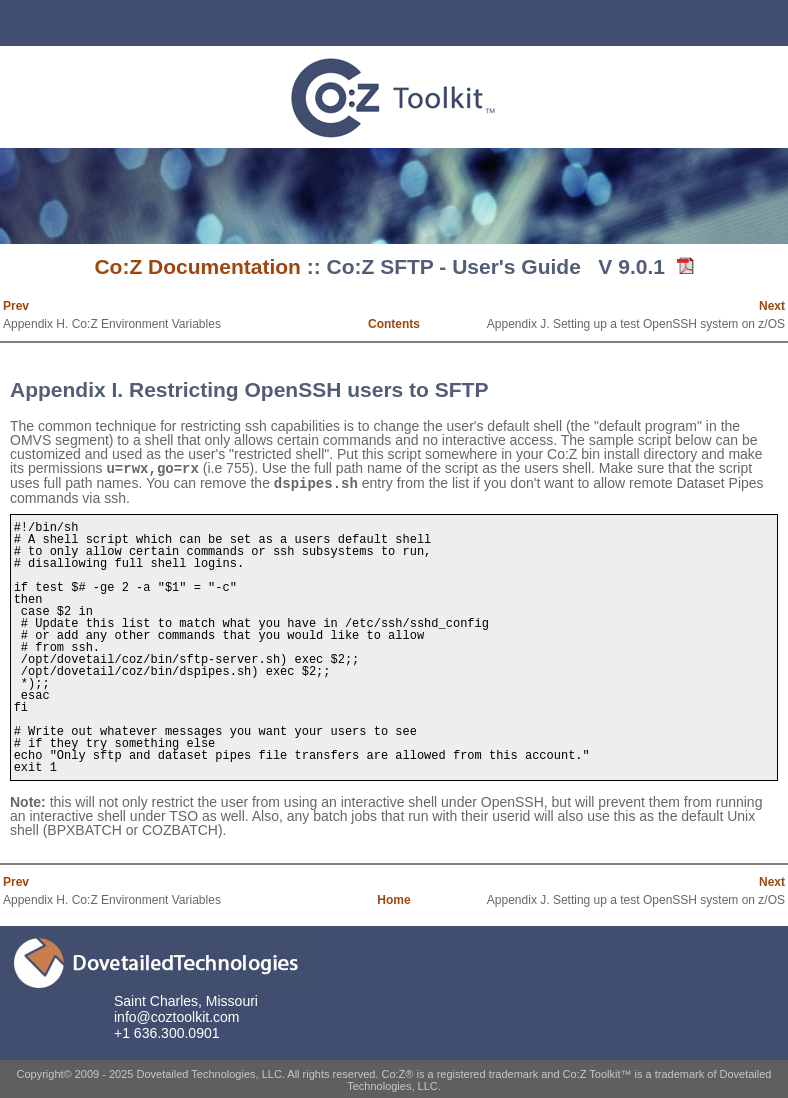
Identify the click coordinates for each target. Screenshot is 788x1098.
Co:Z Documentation (197, 266)
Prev (16, 306)
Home (393, 898)
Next (772, 306)
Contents (394, 324)
